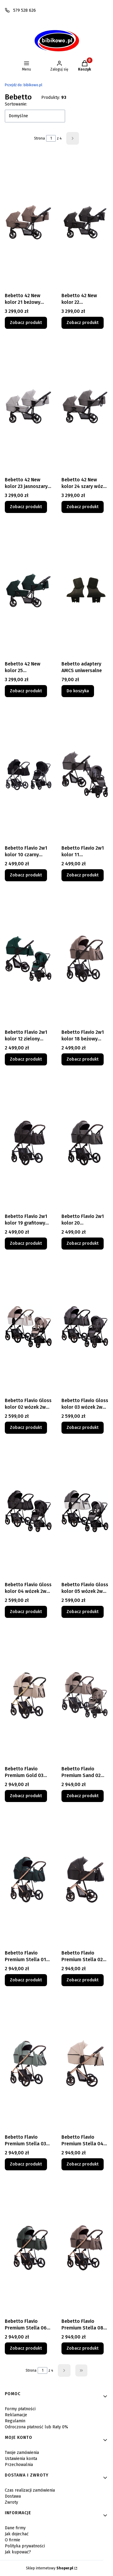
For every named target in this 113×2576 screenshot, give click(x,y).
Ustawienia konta (21, 2458)
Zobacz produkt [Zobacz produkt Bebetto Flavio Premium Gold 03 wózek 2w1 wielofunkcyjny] (26, 1795)
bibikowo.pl (23, 85)
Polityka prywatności (25, 2546)
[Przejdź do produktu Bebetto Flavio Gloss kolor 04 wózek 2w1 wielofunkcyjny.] (28, 1511)
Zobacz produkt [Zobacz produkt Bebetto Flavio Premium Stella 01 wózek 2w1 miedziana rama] (26, 1980)
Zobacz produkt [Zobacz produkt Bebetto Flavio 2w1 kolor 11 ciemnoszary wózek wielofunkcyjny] (83, 875)
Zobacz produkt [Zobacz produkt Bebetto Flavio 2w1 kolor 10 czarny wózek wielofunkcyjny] (26, 875)
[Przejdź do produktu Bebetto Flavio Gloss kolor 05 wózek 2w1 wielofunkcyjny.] (84, 1511)
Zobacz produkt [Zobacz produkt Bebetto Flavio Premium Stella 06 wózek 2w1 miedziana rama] (26, 2348)
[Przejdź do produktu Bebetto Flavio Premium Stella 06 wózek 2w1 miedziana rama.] (28, 2248)
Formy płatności (20, 2408)
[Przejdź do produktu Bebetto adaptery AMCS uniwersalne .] (84, 590)
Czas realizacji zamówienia (30, 2490)
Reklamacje (16, 2414)
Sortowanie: (16, 104)
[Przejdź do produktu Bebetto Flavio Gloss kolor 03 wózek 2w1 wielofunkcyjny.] (84, 1327)
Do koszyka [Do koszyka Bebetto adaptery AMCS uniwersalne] (78, 691)
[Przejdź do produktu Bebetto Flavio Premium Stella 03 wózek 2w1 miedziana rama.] (28, 2063)
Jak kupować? (18, 2552)
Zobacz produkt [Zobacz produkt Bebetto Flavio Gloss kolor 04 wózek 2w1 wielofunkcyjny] (26, 1611)
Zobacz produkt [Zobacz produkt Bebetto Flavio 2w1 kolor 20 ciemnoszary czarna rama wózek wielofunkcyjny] (83, 1243)
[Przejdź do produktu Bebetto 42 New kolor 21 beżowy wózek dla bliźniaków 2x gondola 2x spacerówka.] (28, 222)
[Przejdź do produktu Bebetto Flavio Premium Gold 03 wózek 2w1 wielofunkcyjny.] (28, 1695)
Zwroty (11, 2502)
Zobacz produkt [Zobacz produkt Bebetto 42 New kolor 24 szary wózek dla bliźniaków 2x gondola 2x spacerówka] (83, 506)
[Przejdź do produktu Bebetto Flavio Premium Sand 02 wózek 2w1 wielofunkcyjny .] (84, 1695)
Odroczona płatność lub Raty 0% (36, 2427)
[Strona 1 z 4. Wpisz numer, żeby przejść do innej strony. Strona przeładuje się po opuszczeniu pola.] (51, 138)
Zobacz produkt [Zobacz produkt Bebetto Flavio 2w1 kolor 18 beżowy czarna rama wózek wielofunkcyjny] (83, 1059)
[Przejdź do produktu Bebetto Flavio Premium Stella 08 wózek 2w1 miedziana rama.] (84, 2248)
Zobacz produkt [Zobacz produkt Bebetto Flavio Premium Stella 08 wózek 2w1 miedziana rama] (83, 2348)
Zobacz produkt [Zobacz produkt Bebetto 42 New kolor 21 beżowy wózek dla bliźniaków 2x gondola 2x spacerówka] (26, 322)
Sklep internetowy (49, 2568)
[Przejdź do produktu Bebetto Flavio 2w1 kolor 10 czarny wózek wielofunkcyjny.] (28, 774)
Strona (39, 138)
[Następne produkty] (64, 2370)
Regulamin (15, 2420)
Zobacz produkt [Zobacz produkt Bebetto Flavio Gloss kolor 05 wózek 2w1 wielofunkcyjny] (83, 1611)
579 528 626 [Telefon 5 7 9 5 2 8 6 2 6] (24, 10)
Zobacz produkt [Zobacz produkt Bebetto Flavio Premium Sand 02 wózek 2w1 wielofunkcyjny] (83, 1795)
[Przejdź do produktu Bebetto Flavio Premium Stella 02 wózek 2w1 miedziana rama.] (84, 1879)
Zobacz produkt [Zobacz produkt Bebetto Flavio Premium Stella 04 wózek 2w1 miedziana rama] (83, 2164)
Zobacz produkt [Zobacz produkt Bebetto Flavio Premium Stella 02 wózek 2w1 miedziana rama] (83, 1980)
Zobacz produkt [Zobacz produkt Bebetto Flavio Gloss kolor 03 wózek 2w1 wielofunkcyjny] (83, 1427)
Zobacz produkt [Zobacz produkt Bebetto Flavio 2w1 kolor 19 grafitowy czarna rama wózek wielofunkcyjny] (26, 1243)
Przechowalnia (19, 2464)
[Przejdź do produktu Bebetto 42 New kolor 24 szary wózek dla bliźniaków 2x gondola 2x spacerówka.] (84, 406)
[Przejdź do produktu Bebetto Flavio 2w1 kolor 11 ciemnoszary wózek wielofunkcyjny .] (84, 774)
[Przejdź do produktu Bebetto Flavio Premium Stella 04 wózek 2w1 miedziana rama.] (84, 2063)
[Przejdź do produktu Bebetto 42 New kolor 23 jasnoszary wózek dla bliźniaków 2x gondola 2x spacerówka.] (28, 406)
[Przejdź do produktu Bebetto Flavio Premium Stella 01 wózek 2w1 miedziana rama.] (28, 1879)
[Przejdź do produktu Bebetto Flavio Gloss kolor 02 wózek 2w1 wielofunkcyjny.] (28, 1327)
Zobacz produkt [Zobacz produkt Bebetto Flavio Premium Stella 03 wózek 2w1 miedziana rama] (26, 2164)
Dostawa (13, 2496)
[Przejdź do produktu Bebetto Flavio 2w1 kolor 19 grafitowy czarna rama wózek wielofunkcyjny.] (28, 1143)
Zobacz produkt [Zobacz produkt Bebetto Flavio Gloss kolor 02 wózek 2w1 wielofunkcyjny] (26, 1427)
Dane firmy (15, 2527)
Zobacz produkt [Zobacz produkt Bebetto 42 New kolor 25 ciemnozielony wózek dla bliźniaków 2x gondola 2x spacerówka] (26, 691)
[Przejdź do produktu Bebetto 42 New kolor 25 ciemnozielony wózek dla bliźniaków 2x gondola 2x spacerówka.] (28, 590)
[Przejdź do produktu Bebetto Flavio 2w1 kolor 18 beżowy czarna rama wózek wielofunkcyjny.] (84, 959)
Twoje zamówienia (22, 2452)
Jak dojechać (17, 2534)
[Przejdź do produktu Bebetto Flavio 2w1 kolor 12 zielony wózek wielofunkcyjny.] (28, 959)
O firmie (12, 2540)
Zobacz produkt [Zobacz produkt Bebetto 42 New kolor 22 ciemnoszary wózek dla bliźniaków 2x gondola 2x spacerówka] (83, 322)
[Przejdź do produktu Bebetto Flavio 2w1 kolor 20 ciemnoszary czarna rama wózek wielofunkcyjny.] (84, 1143)
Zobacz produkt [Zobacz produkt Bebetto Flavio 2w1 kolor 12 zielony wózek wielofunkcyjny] (26, 1059)
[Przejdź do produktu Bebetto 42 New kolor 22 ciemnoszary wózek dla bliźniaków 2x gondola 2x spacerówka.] (84, 222)
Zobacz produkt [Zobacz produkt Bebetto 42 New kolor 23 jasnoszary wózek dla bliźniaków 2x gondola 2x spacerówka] (26, 506)
